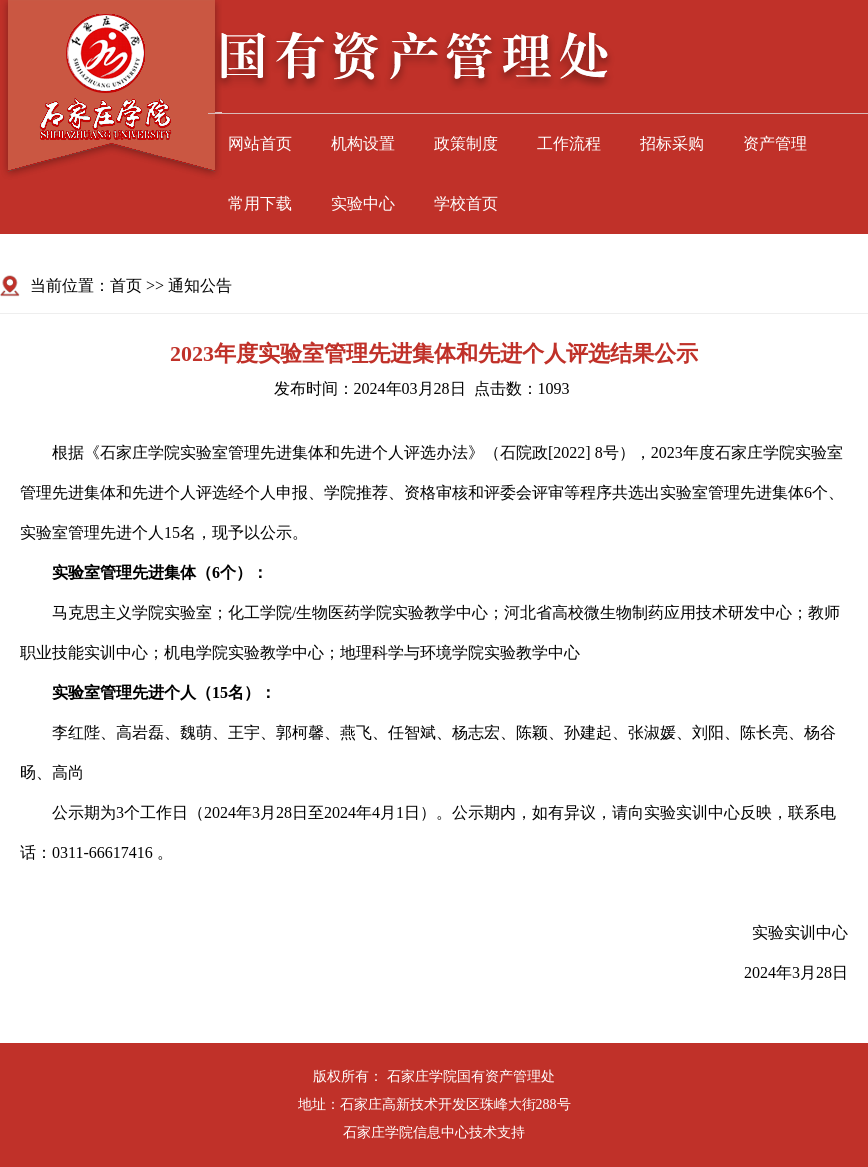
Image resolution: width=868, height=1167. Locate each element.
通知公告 (200, 285)
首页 (126, 285)
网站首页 (260, 143)
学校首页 (466, 203)
